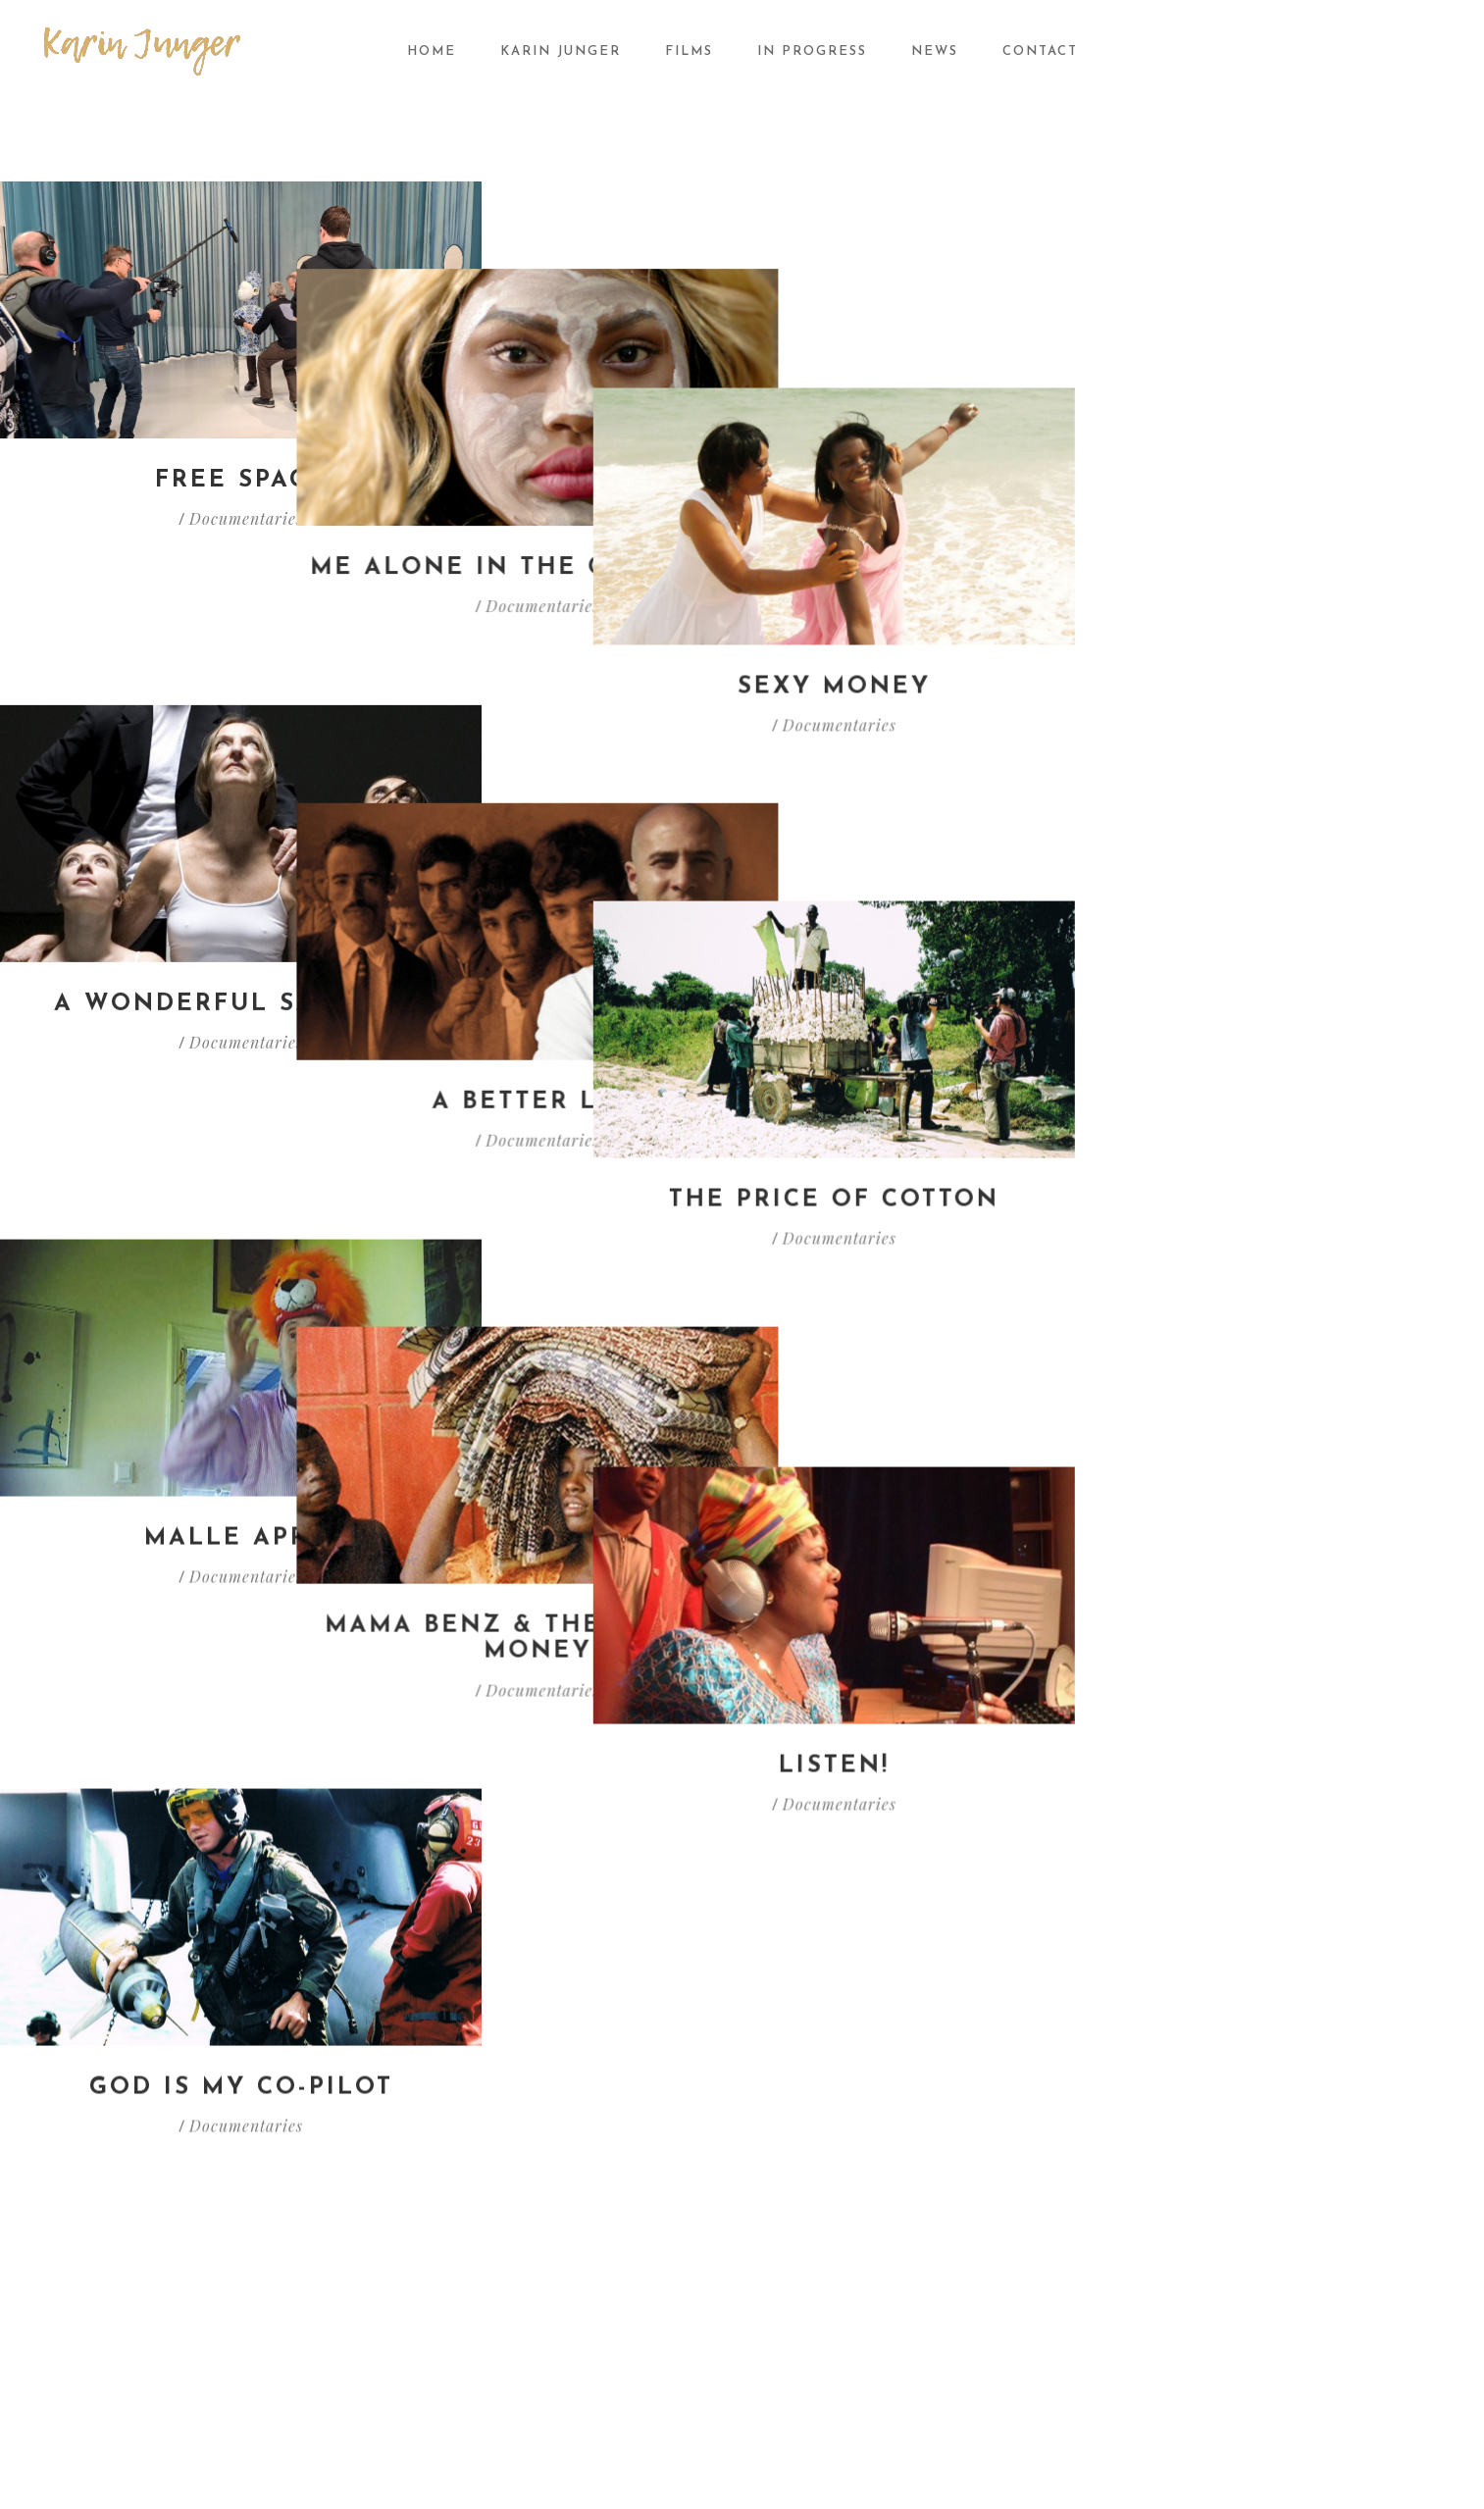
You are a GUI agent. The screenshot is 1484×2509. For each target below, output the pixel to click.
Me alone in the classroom (742, 480)
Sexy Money (1243, 480)
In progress (812, 51)
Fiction (781, 2079)
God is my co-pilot (241, 1671)
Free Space (241, 480)
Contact (1040, 51)
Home (431, 51)
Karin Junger (560, 51)
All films (785, 1999)
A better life (742, 869)
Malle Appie (240, 1257)
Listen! (1243, 1257)
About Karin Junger (539, 1999)
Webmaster (1260, 2426)
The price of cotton (1243, 869)
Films (689, 51)
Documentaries (246, 518)
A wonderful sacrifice (241, 869)
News (934, 51)
